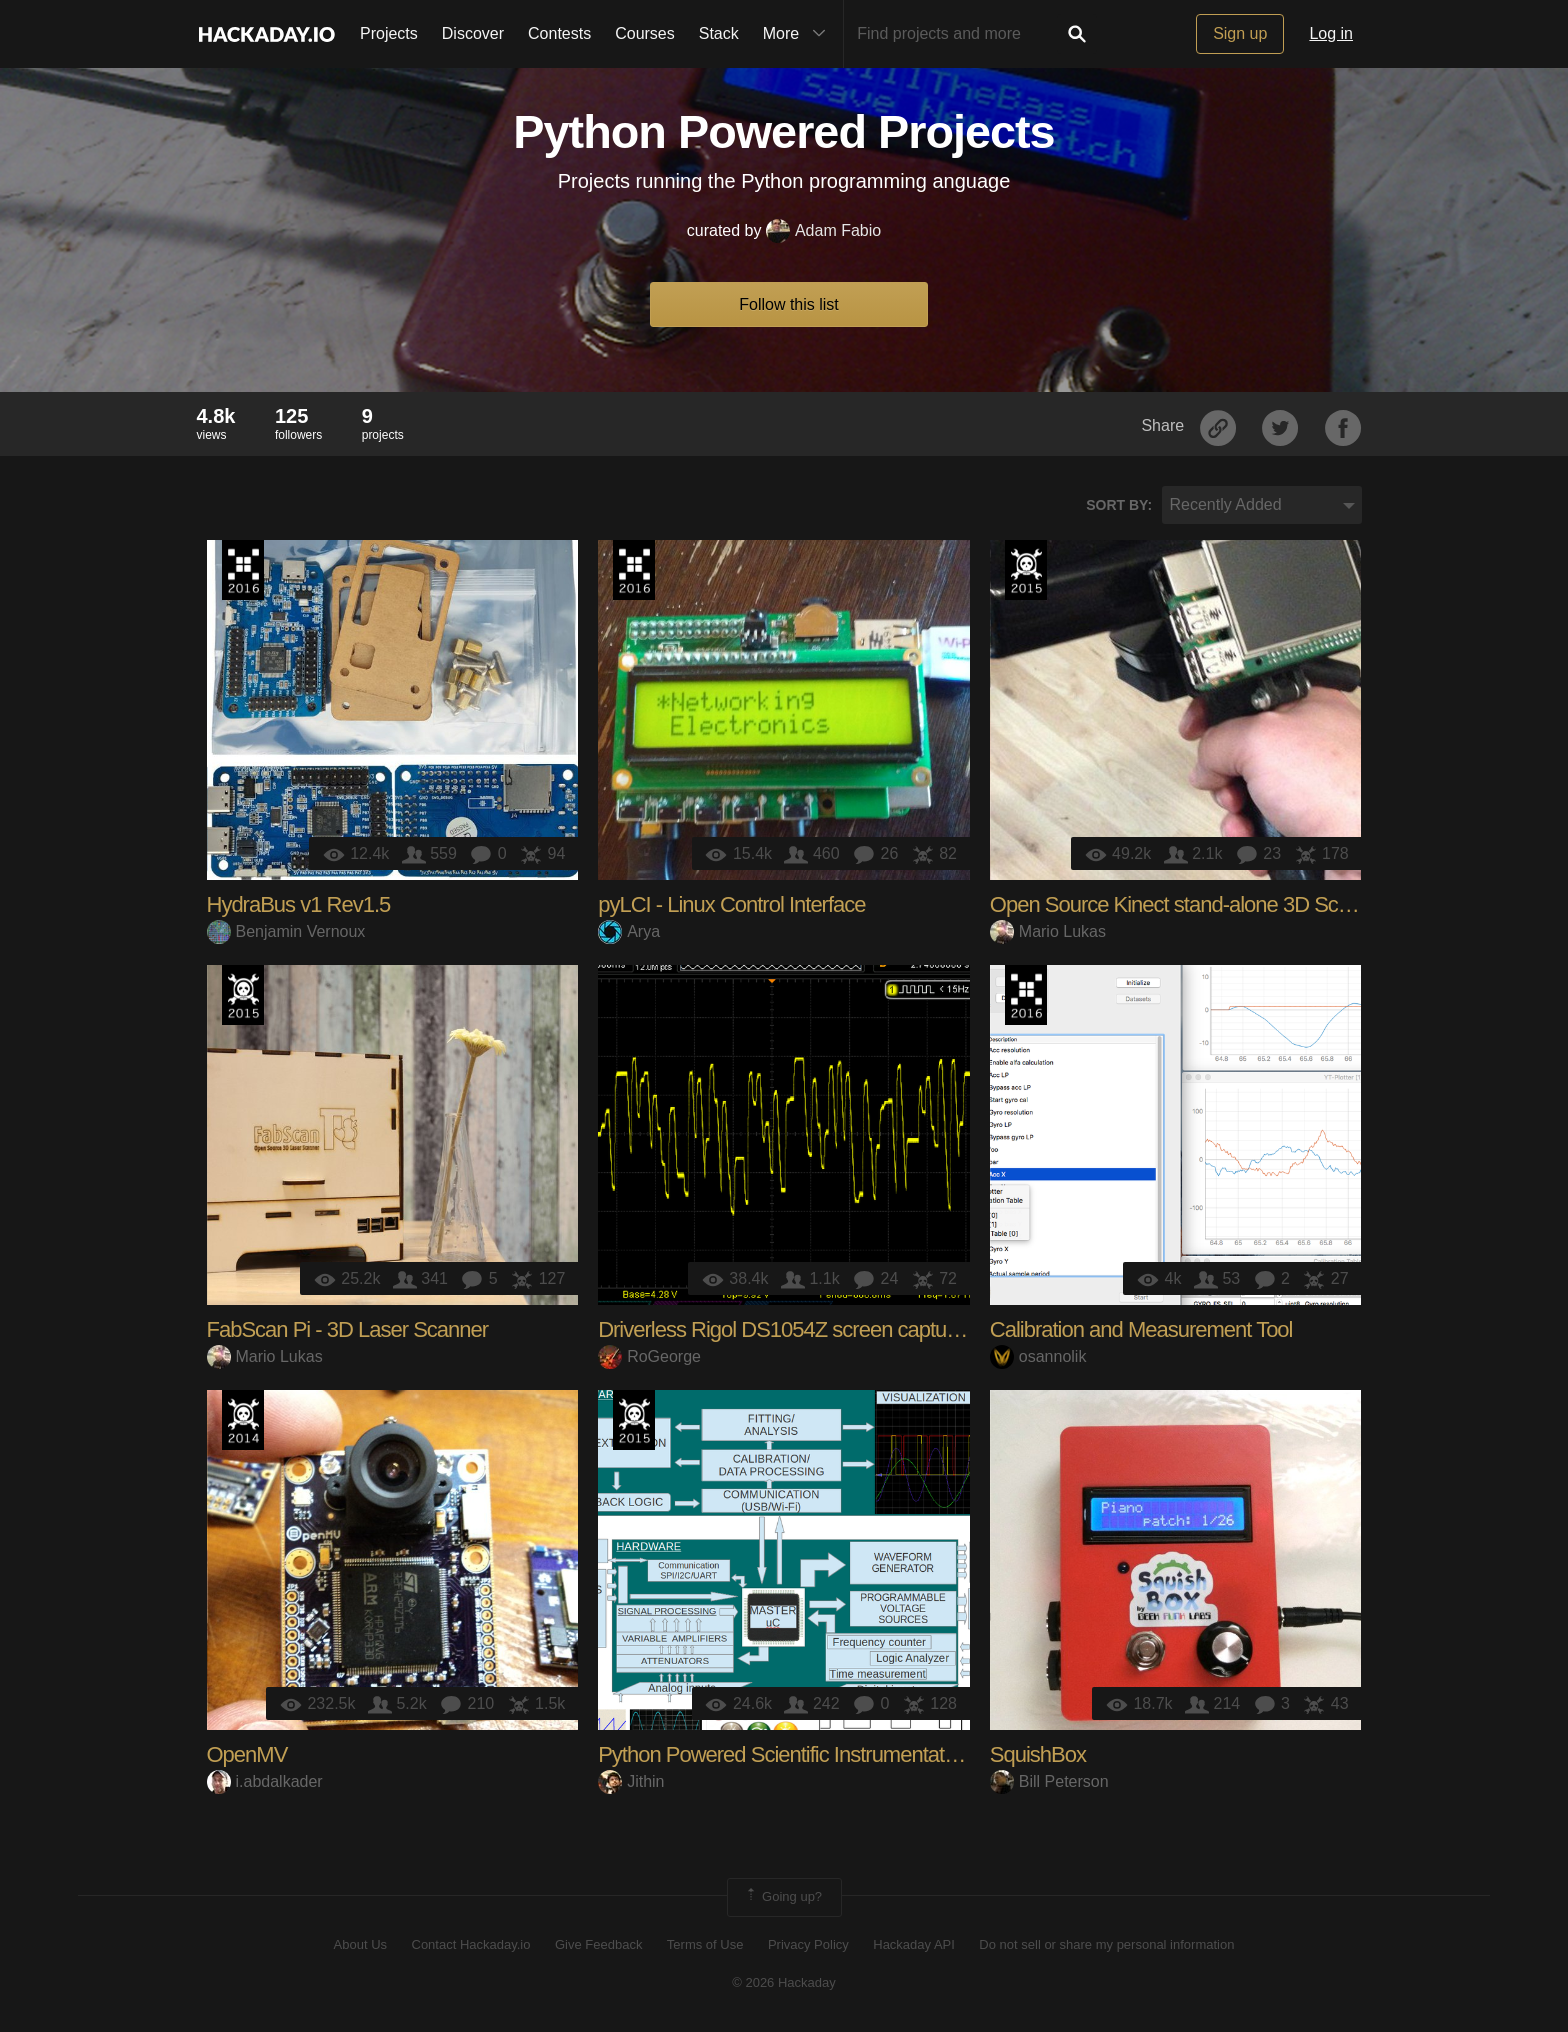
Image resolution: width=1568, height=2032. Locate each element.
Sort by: (1119, 505)
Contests (559, 33)
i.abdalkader (265, 1781)
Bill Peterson (1049, 1781)
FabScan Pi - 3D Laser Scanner (348, 1329)
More (799, 34)
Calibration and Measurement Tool (1141, 1329)
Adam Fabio (823, 230)
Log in (1331, 33)
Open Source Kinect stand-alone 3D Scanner (1189, 904)
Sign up (1240, 33)
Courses (645, 33)
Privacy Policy (808, 1944)
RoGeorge (649, 1356)
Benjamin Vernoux (286, 931)
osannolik (1038, 1356)
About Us (360, 1944)
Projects (389, 33)
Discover (473, 33)
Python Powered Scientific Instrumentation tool (802, 1754)
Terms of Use (705, 1944)
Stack (719, 33)
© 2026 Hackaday (784, 1982)
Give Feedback (598, 1944)
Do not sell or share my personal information (1106, 1944)
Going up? (783, 1897)
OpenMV (247, 1754)
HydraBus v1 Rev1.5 (299, 904)
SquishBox (1038, 1754)
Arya (629, 931)
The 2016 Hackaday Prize (243, 570)
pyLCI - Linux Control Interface (731, 904)
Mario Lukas (1048, 931)
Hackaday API (914, 1944)
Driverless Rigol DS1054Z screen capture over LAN (825, 1329)
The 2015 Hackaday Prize (1026, 570)
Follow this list (789, 304)
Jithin (631, 1781)
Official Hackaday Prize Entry (243, 1420)
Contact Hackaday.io (471, 1944)
